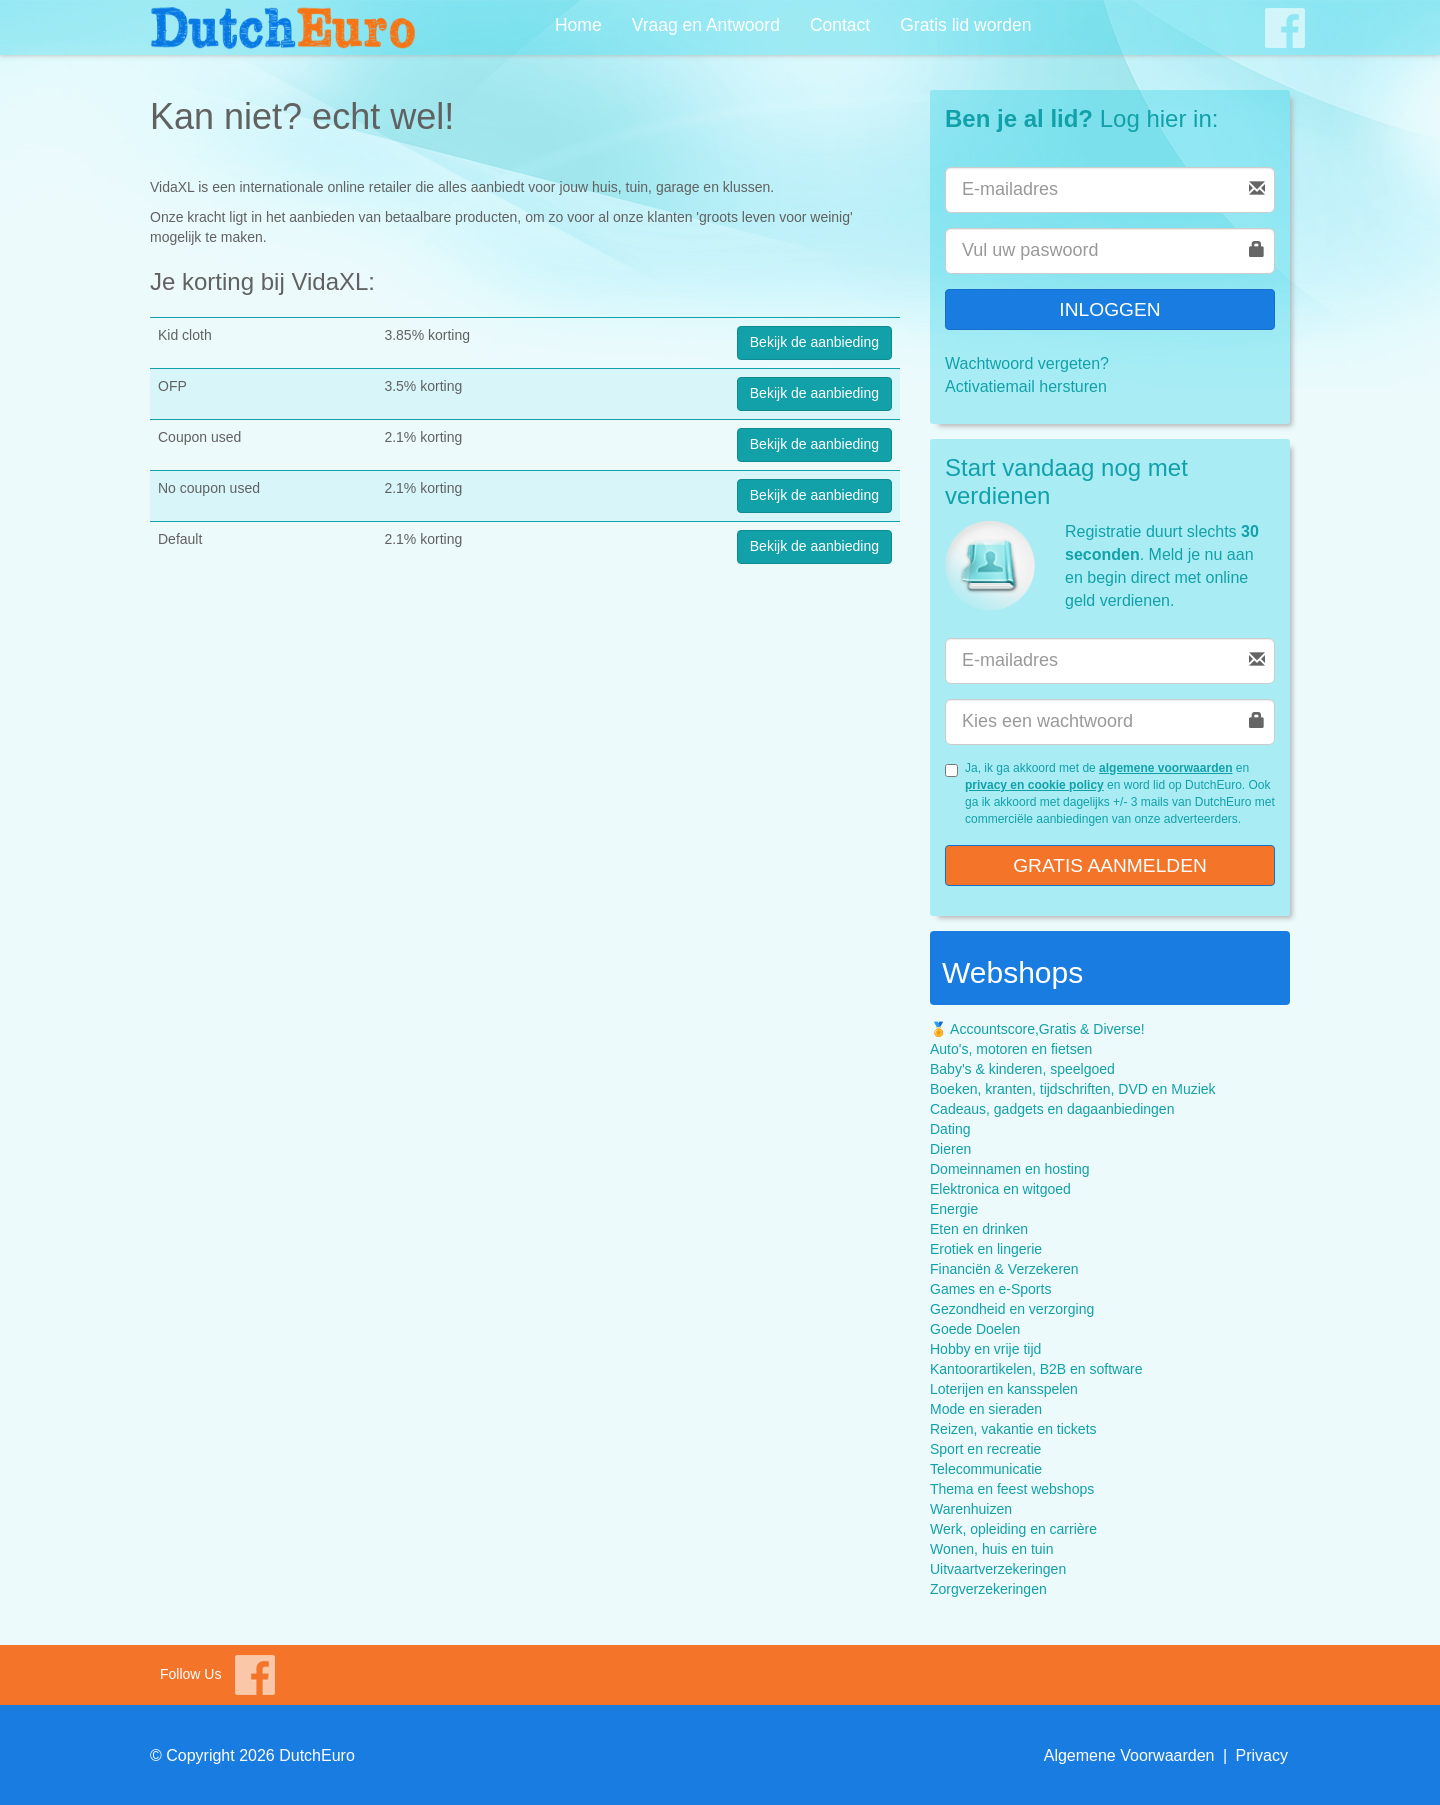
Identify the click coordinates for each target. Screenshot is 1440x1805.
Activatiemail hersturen (1026, 386)
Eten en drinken (979, 1229)
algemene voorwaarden (1165, 768)
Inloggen (1109, 309)
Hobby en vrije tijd (985, 1349)
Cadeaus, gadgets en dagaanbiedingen (1052, 1109)
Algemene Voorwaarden (1129, 1755)
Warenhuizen (971, 1509)
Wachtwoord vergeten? (1027, 363)
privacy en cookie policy (1034, 785)
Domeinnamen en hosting (1010, 1169)
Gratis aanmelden (1110, 865)
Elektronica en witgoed (1000, 1189)
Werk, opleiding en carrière (1013, 1529)
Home (578, 25)
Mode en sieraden (986, 1409)
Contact (840, 25)
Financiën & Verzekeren (1004, 1269)
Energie (954, 1209)
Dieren (950, 1149)
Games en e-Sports (990, 1289)
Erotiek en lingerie (986, 1249)
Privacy (1262, 1755)
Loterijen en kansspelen (1004, 1389)
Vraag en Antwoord (706, 25)
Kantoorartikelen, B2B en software (1036, 1369)
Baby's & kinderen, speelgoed (1022, 1069)
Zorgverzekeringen (988, 1589)
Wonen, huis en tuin (992, 1549)
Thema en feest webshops (1012, 1489)
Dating (950, 1129)
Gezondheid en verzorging (1012, 1309)
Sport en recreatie (985, 1449)
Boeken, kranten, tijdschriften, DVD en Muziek (1073, 1089)
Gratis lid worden (965, 25)
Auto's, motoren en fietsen (1011, 1049)
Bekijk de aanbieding (814, 342)
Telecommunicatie (986, 1469)
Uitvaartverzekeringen (998, 1569)
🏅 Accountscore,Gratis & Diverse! (1037, 1029)
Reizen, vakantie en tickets (1013, 1429)
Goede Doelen (975, 1329)
